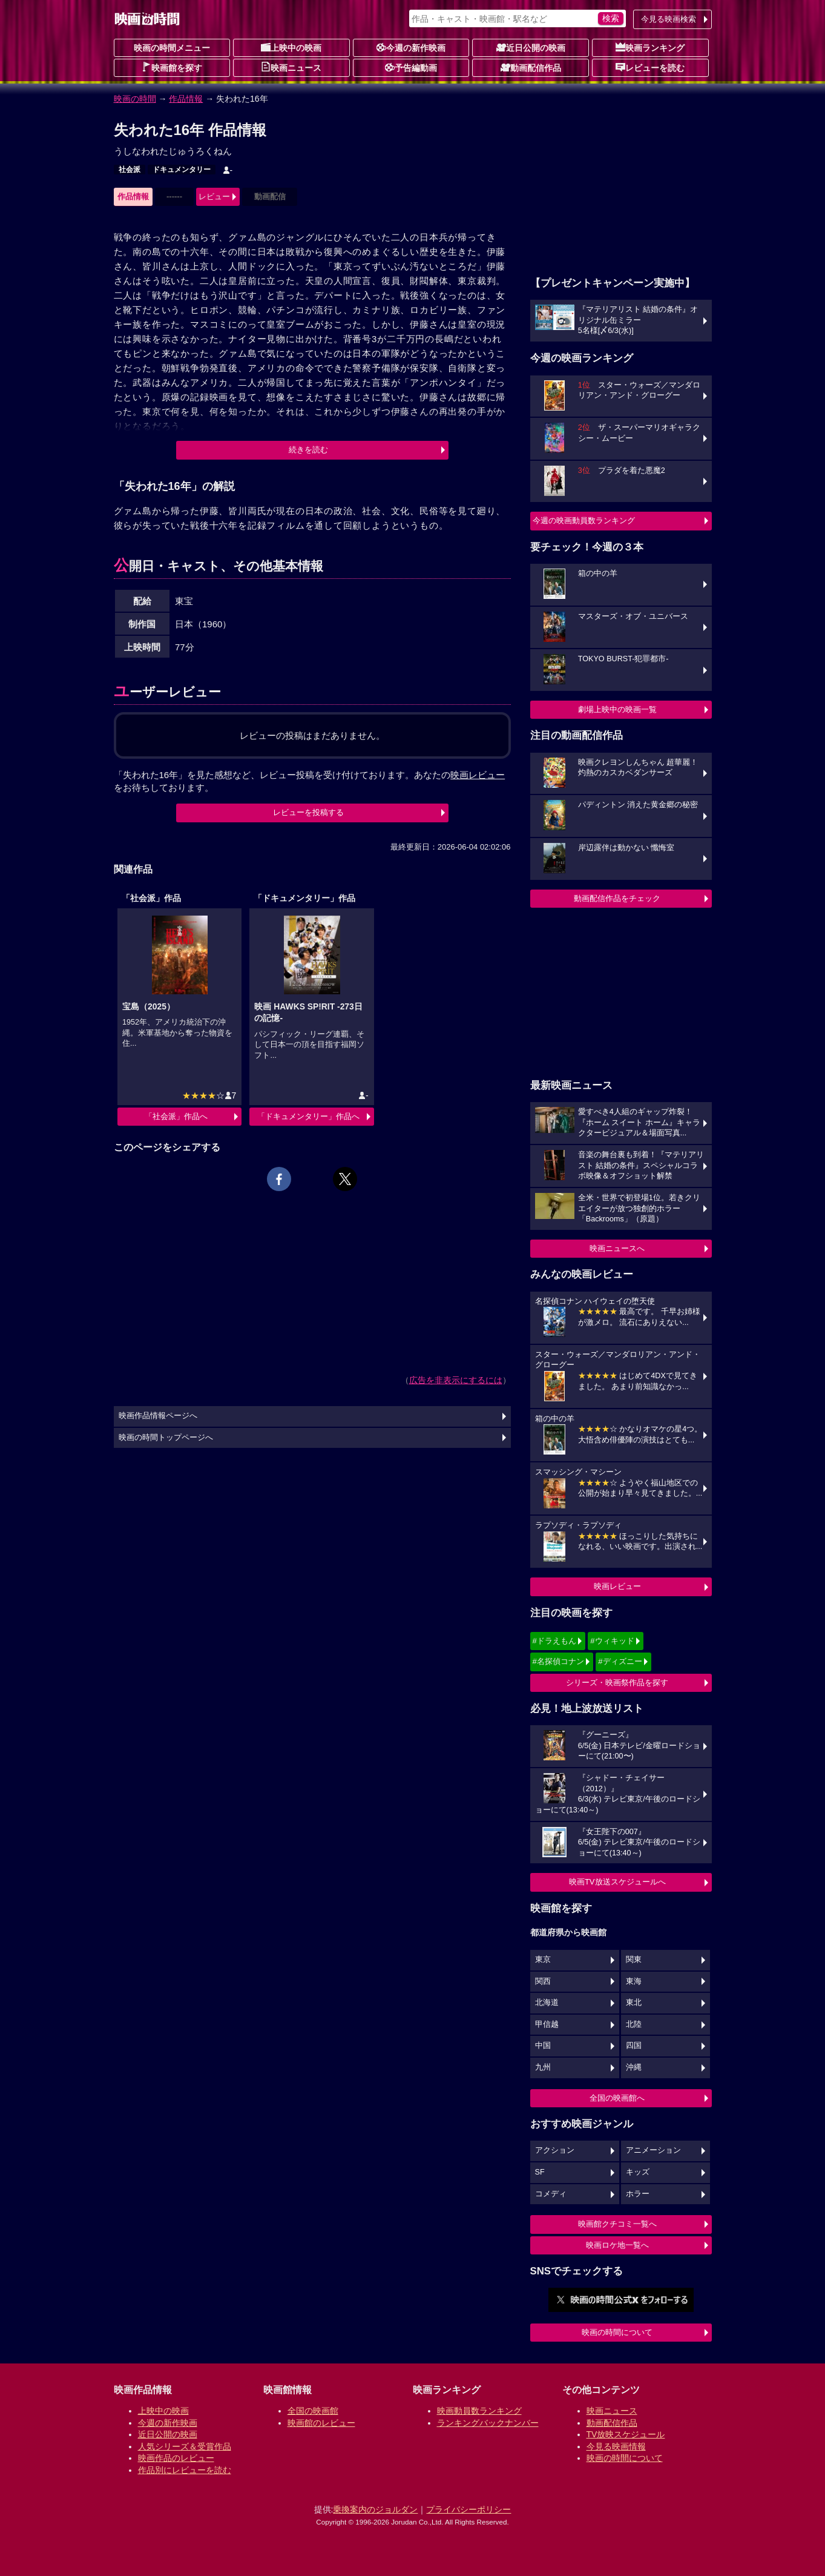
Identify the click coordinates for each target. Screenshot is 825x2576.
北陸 (634, 2024)
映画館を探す (172, 67)
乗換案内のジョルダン (375, 2509)
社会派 (129, 169)
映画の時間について (617, 2332)
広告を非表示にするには (455, 1380)
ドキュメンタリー (182, 169)
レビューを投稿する (308, 812)
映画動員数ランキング (479, 2411)
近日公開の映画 (530, 47)
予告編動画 (411, 67)
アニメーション (653, 2150)
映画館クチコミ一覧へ (617, 2223)
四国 (634, 2045)
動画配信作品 (531, 67)
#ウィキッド (612, 1640)
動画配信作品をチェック (617, 898)
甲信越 (547, 2024)
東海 (634, 1981)
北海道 (547, 2002)
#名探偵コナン (558, 1661)
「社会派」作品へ (176, 1116)
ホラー (637, 2194)
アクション (554, 2150)
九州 (543, 2067)
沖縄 (634, 2067)
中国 (543, 2045)
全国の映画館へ (617, 2097)
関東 (634, 1959)
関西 (543, 1981)
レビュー (214, 196)
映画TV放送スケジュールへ (617, 1881)
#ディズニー (620, 1661)
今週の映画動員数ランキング (584, 520)
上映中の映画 (291, 47)
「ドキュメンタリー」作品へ (308, 1116)
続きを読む (308, 449)
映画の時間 (135, 99)
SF (540, 2172)
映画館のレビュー (321, 2423)
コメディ (551, 2194)
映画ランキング (650, 47)
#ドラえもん (554, 1640)
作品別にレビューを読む (184, 2470)
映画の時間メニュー (172, 48)
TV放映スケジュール (626, 2434)
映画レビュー (617, 1586)
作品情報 (186, 99)
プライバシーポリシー (468, 2509)
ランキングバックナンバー (488, 2423)
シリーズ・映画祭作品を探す (617, 1682)
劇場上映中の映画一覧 (617, 709)
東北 (634, 2002)
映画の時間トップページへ (166, 1437)
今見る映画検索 (668, 19)
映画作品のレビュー (176, 2458)
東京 (543, 1959)
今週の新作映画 (410, 47)
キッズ (637, 2172)
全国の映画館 (313, 2411)
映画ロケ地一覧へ (617, 2245)
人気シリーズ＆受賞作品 (184, 2446)
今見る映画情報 (616, 2446)
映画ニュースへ (617, 1248)
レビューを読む (650, 67)
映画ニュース (291, 67)
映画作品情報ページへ (158, 1416)
